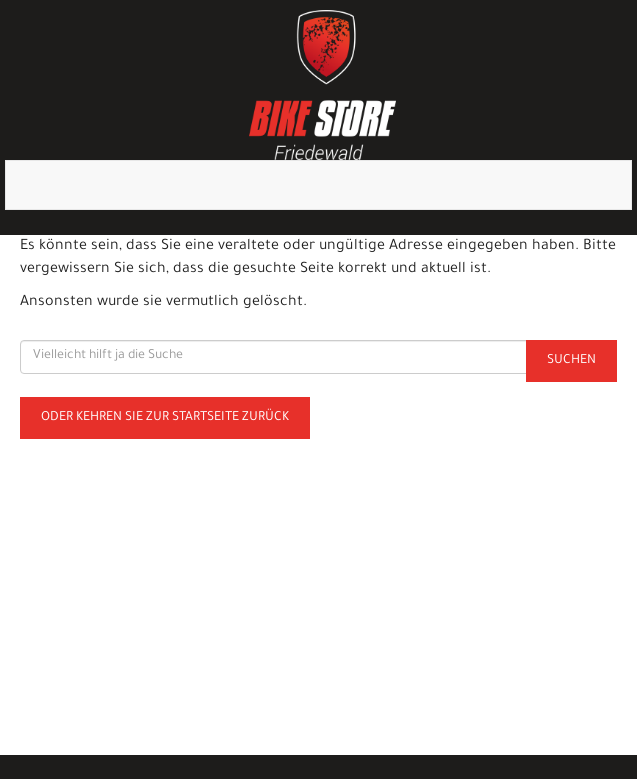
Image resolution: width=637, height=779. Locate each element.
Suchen (571, 361)
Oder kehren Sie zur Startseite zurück (165, 418)
